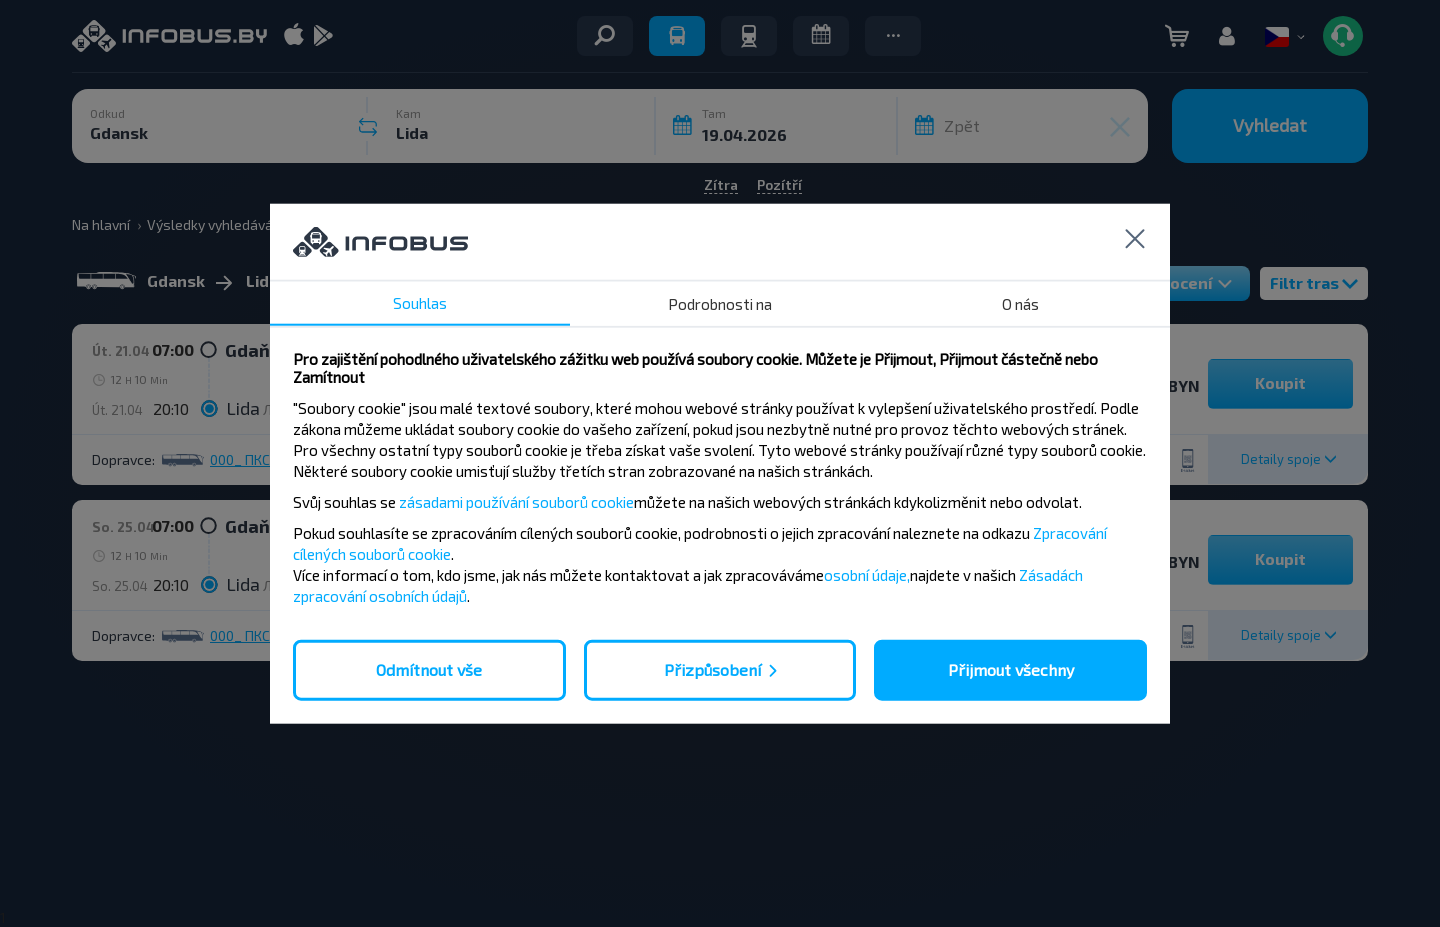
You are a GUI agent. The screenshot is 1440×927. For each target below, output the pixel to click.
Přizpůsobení (712, 669)
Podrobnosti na (720, 304)
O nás (1020, 304)
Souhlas (420, 303)
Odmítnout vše (429, 669)
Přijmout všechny (1011, 669)
